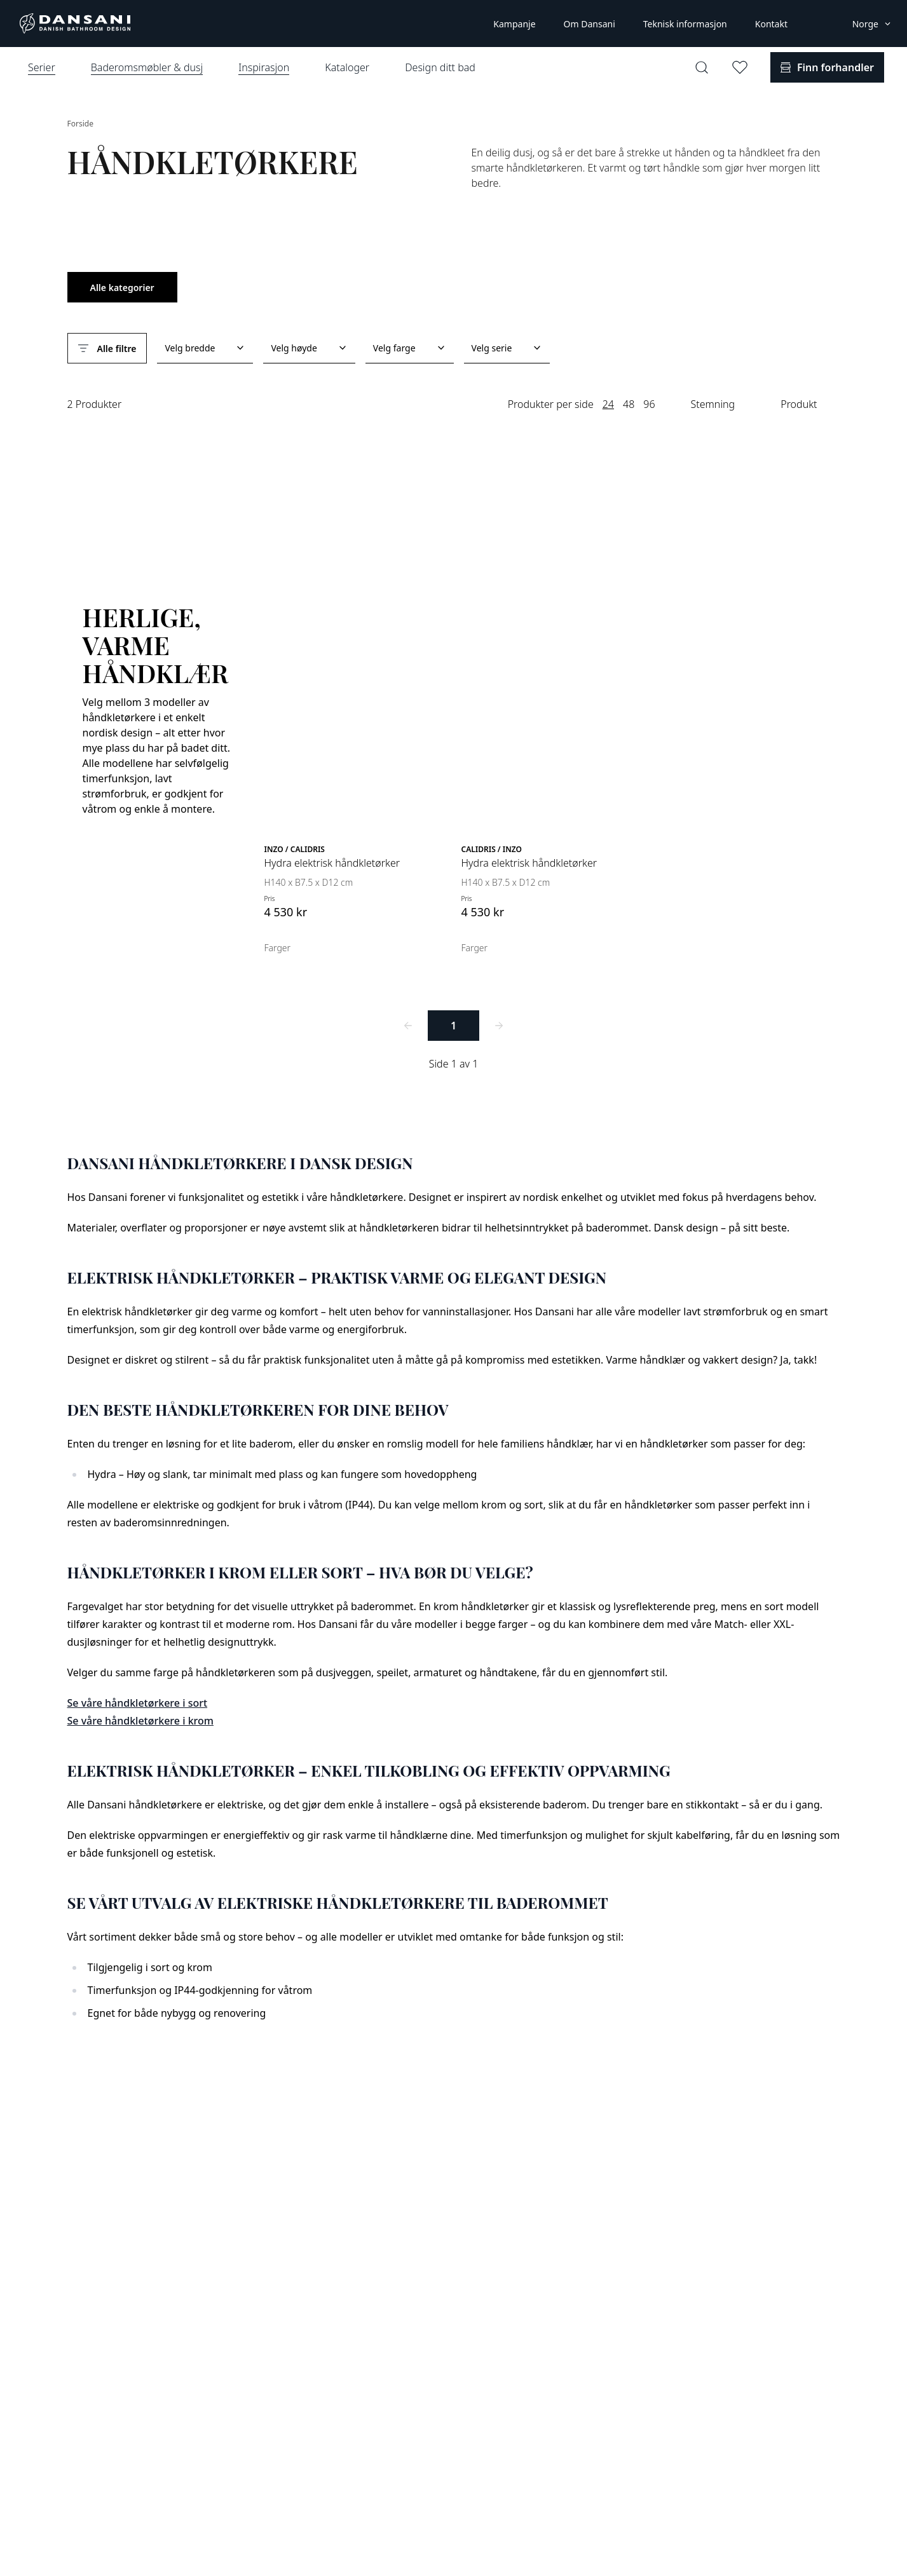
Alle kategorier (122, 287)
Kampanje (514, 24)
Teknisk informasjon (685, 24)
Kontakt (771, 24)
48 (628, 404)
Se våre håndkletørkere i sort (137, 1703)
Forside (80, 123)
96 (649, 404)
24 (608, 404)
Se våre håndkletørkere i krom (140, 1721)
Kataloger (347, 67)
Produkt (799, 404)
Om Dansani (589, 24)
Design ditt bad (440, 67)
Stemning (713, 404)
